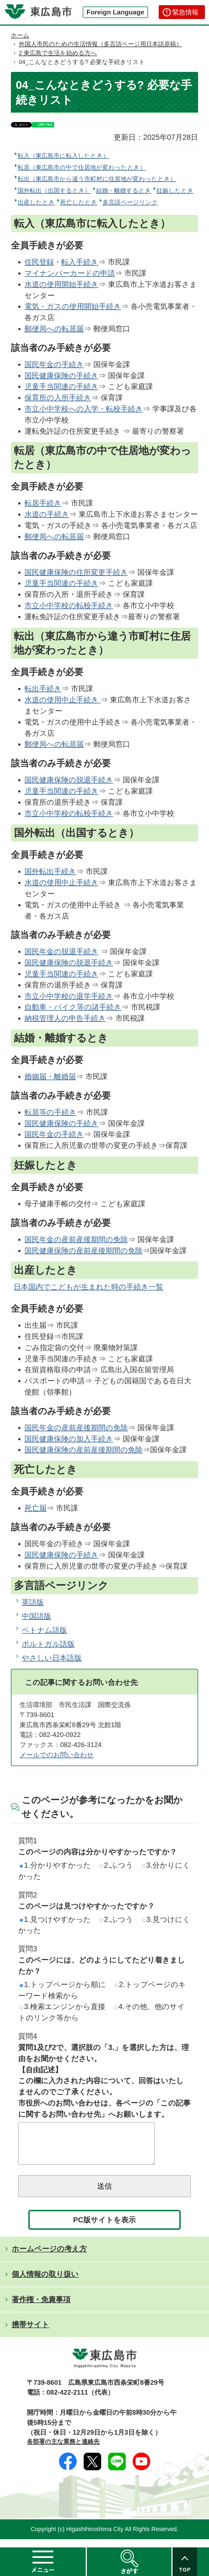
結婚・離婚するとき (123, 190)
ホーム (20, 35)
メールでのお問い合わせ (57, 1754)
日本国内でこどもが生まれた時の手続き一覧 (88, 1287)
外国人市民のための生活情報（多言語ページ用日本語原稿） (100, 44)
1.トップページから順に (63, 1984)
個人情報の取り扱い (45, 2282)
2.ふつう (116, 1865)
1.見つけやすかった (55, 1919)
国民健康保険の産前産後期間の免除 (83, 1250)
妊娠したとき (174, 190)
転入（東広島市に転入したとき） (63, 155)
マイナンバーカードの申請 (69, 273)
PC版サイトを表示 (104, 2228)
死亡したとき (78, 202)
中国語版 (36, 1616)
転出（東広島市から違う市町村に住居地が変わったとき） (97, 178)
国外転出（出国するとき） (54, 190)
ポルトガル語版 (48, 1644)
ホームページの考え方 (49, 2257)
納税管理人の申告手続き (65, 1018)
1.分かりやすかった (55, 1865)
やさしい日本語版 (52, 1658)
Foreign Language (115, 12)
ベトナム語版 (44, 1630)
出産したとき (36, 202)
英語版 (33, 1602)
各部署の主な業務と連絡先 (63, 2449)
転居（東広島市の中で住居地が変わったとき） (82, 167)
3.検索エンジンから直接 (62, 2006)
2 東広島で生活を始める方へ (58, 53)
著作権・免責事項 (41, 2307)
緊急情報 (185, 12)
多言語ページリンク (130, 202)
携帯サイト (30, 2332)
